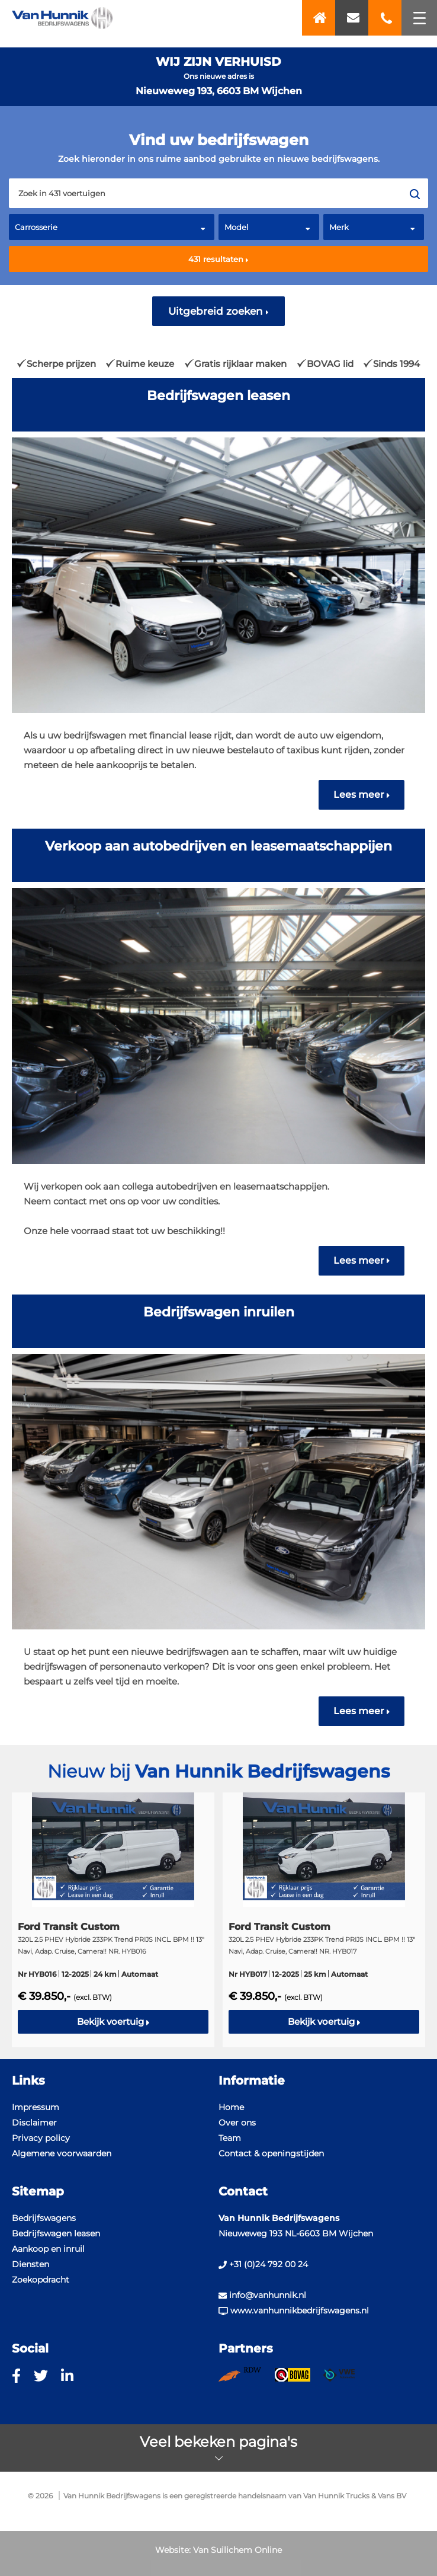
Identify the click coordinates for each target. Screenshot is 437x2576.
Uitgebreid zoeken (218, 311)
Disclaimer (34, 2122)
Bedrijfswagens (44, 2218)
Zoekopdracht (40, 2279)
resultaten (218, 259)
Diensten (30, 2264)
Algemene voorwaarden (61, 2153)
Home (231, 2107)
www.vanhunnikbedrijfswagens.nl (293, 2310)
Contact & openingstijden (271, 2153)
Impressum (35, 2107)
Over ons (237, 2122)
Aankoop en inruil (48, 2248)
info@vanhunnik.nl (262, 2295)
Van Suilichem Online (237, 2550)
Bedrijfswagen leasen (56, 2233)
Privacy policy (41, 2138)
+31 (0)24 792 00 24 (263, 2264)
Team (229, 2138)
